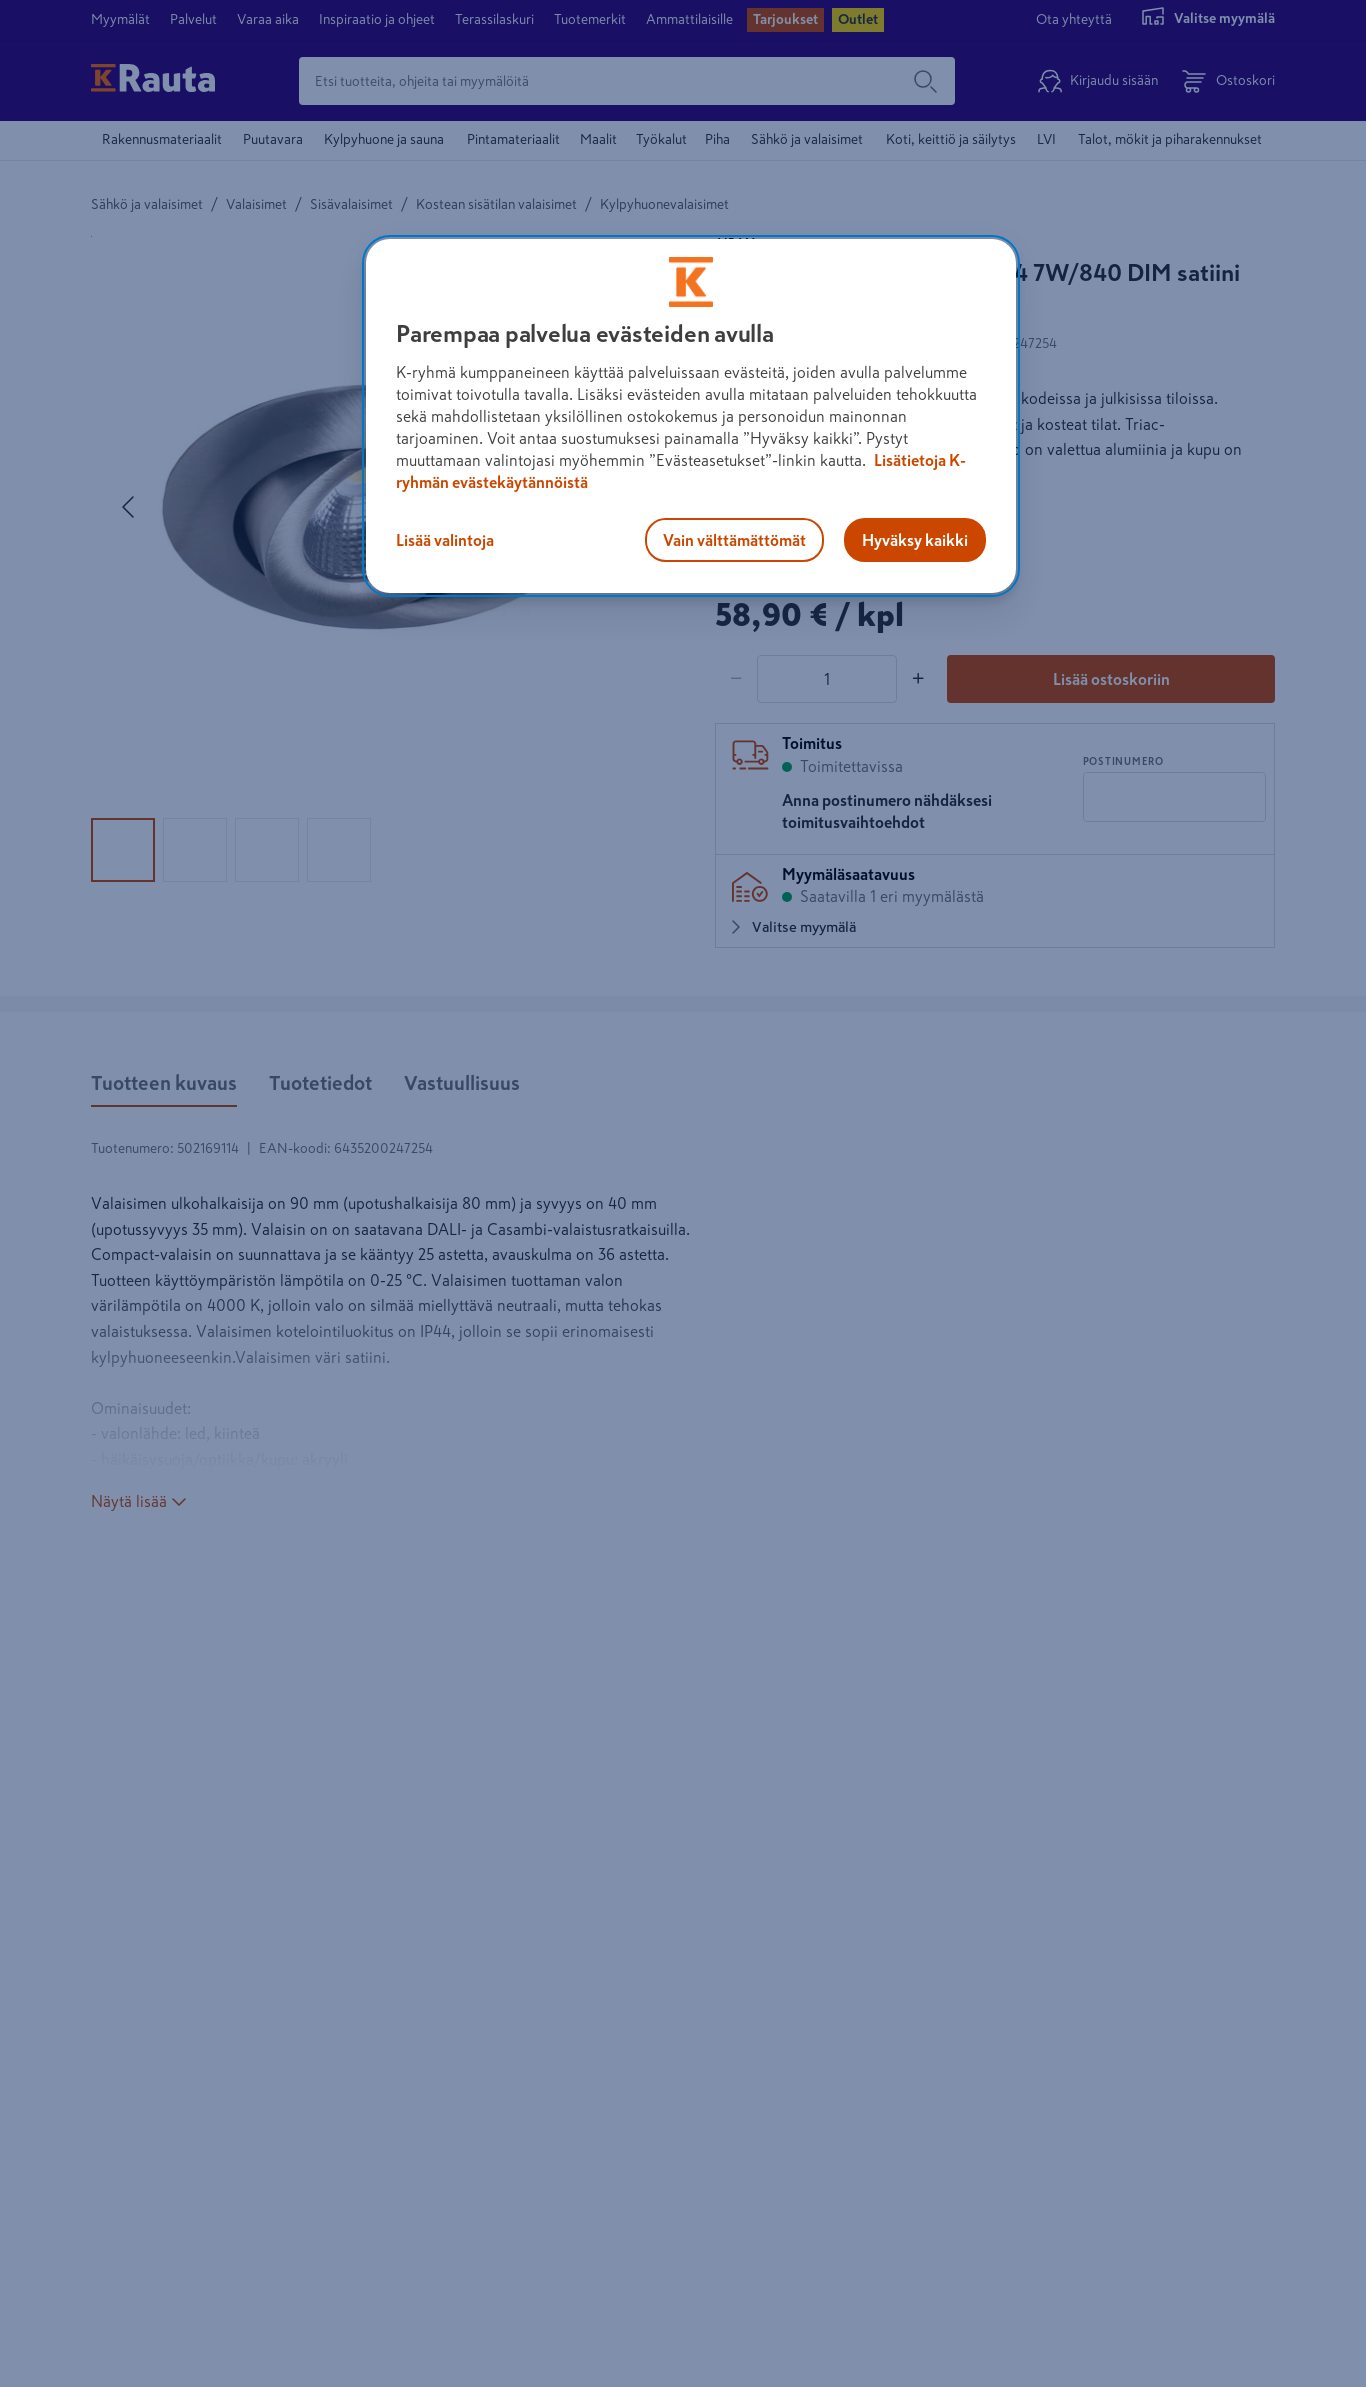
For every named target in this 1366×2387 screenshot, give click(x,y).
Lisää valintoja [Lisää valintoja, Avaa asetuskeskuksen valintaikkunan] (445, 540)
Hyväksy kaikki (915, 540)
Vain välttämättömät (734, 540)
